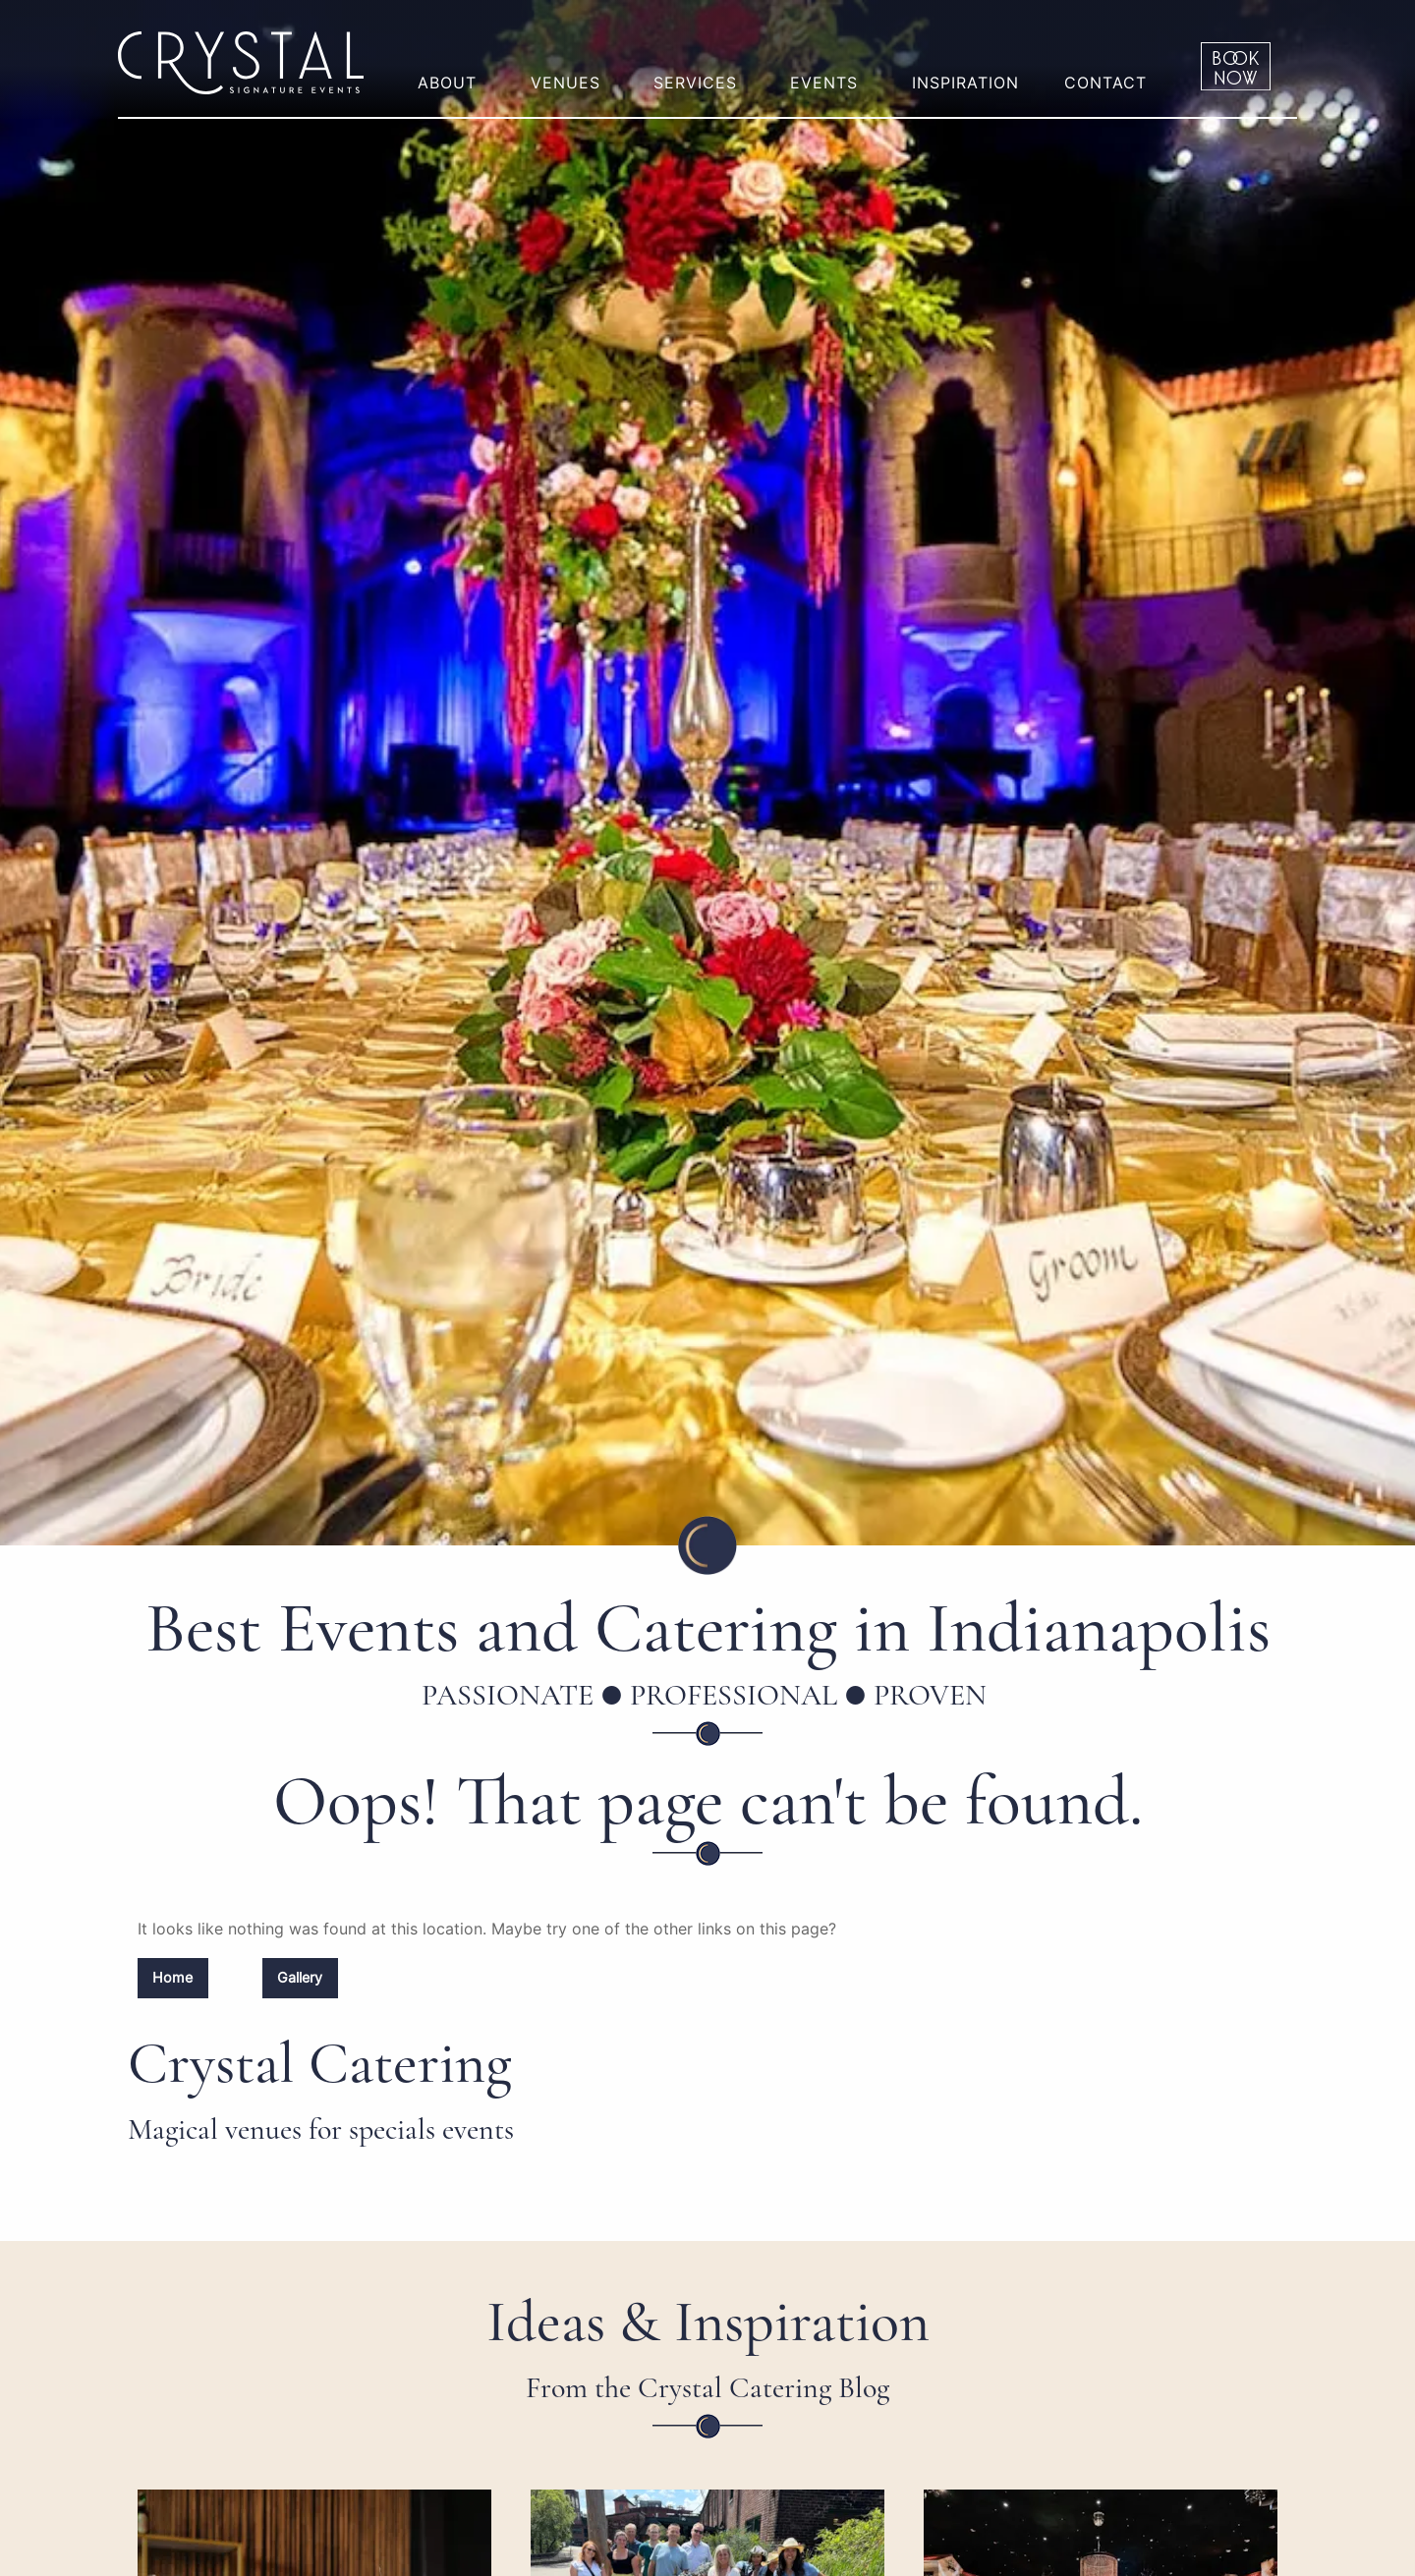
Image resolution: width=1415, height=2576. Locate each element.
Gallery (299, 1977)
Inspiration (965, 82)
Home (172, 1977)
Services (695, 82)
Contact (1105, 82)
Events (824, 82)
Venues (565, 82)
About (447, 82)
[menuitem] (451, 66)
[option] (707, 772)
